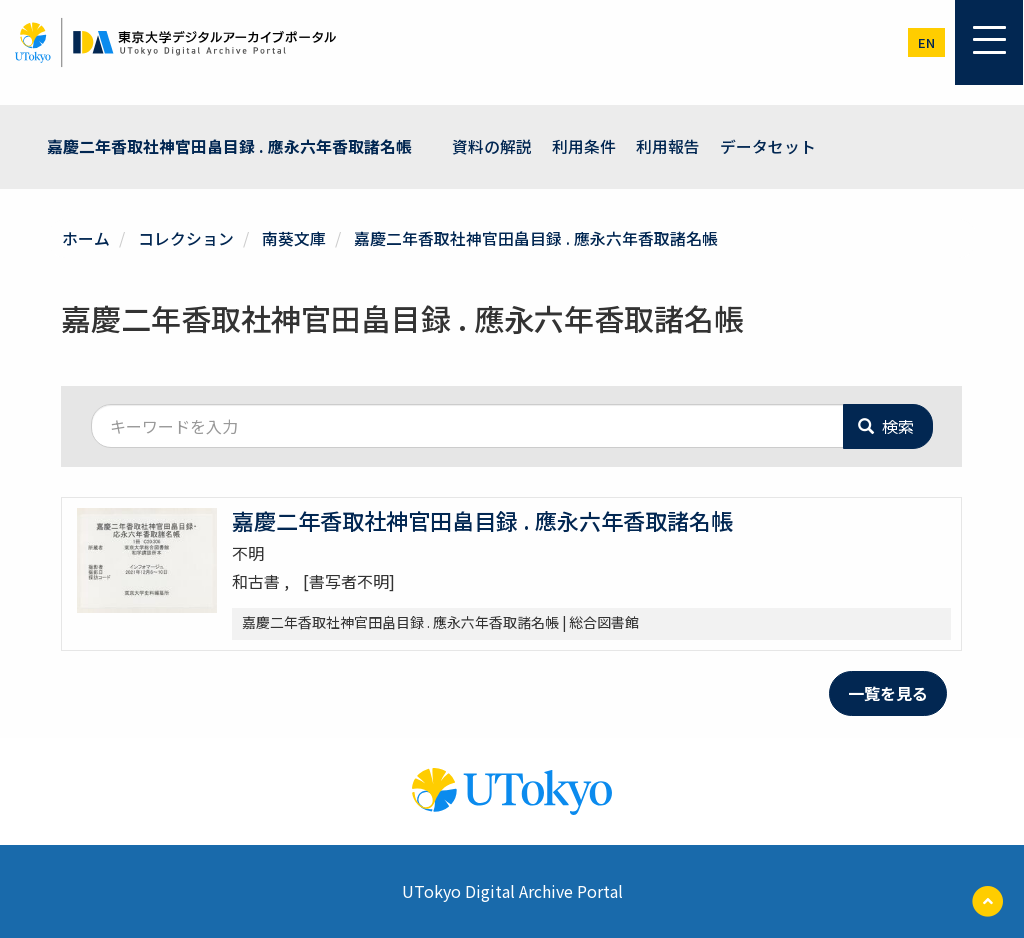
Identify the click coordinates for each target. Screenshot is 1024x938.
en (926, 42)
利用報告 (668, 146)
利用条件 (584, 146)
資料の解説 (492, 146)
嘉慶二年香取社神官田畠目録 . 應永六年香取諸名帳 (229, 146)
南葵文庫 (294, 237)
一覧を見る (888, 692)
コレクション (186, 237)
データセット (768, 146)
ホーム (86, 237)
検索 (886, 425)
